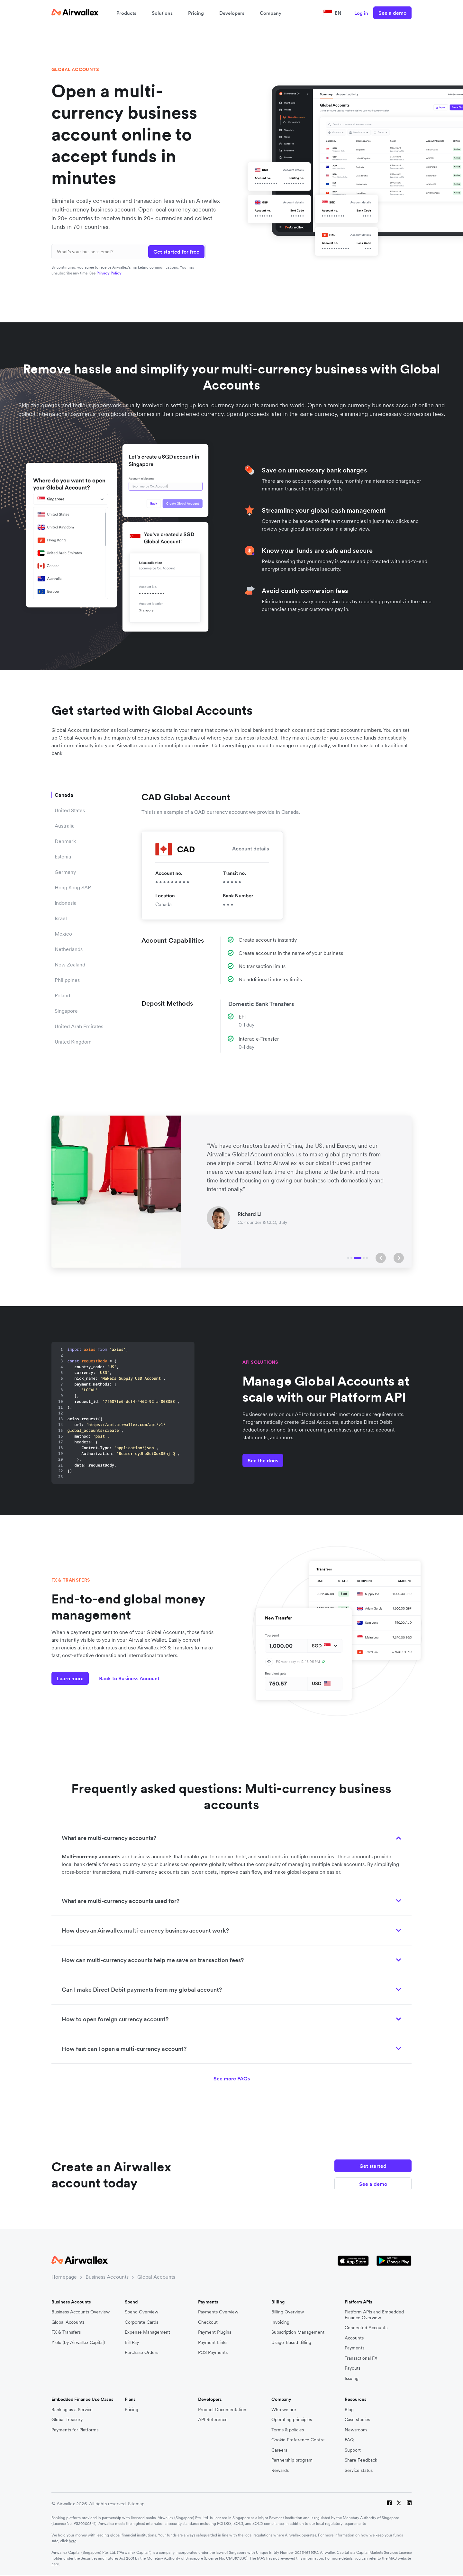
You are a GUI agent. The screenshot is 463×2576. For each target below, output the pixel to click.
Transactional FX (361, 2358)
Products (126, 13)
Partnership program (292, 2460)
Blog (349, 2409)
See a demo (392, 13)
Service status (359, 2470)
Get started (372, 2166)
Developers (231, 13)
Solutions (162, 13)
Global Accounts (156, 2277)
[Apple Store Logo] (353, 2261)
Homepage (64, 2277)
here (72, 2540)
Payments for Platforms (74, 2430)
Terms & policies (287, 2430)
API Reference (213, 2419)
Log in (361, 13)
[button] (381, 1258)
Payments (354, 2348)
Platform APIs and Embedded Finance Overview (374, 2314)
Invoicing (280, 2322)
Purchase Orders (141, 2352)
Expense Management (147, 2332)
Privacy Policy (109, 273)
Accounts (354, 2338)
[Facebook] (389, 2503)
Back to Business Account (129, 1678)
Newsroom (356, 2430)
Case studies (357, 2419)
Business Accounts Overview (80, 2312)
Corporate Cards (141, 2322)
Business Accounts (107, 2277)
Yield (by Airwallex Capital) (78, 2342)
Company (270, 13)
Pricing (196, 13)
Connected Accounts (366, 2327)
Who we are (283, 2409)
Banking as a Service (72, 2409)
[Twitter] (399, 2503)
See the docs (263, 1460)
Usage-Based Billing (291, 2342)
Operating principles (291, 2419)
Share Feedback (361, 2460)
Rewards (280, 2470)
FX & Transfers (66, 2332)
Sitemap (136, 2504)
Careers (279, 2450)
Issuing (352, 2378)
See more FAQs (231, 2078)
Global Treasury (67, 2419)
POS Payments (213, 2352)
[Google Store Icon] (394, 2261)
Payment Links (212, 2342)
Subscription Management (297, 2332)
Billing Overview (287, 2312)
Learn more (70, 1678)
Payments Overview (218, 2312)
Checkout (208, 2322)
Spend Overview (141, 2312)
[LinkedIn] (409, 2503)
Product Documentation (222, 2409)
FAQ (349, 2440)
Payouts (352, 2368)
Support (353, 2450)
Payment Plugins (214, 2332)
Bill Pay (132, 2342)
